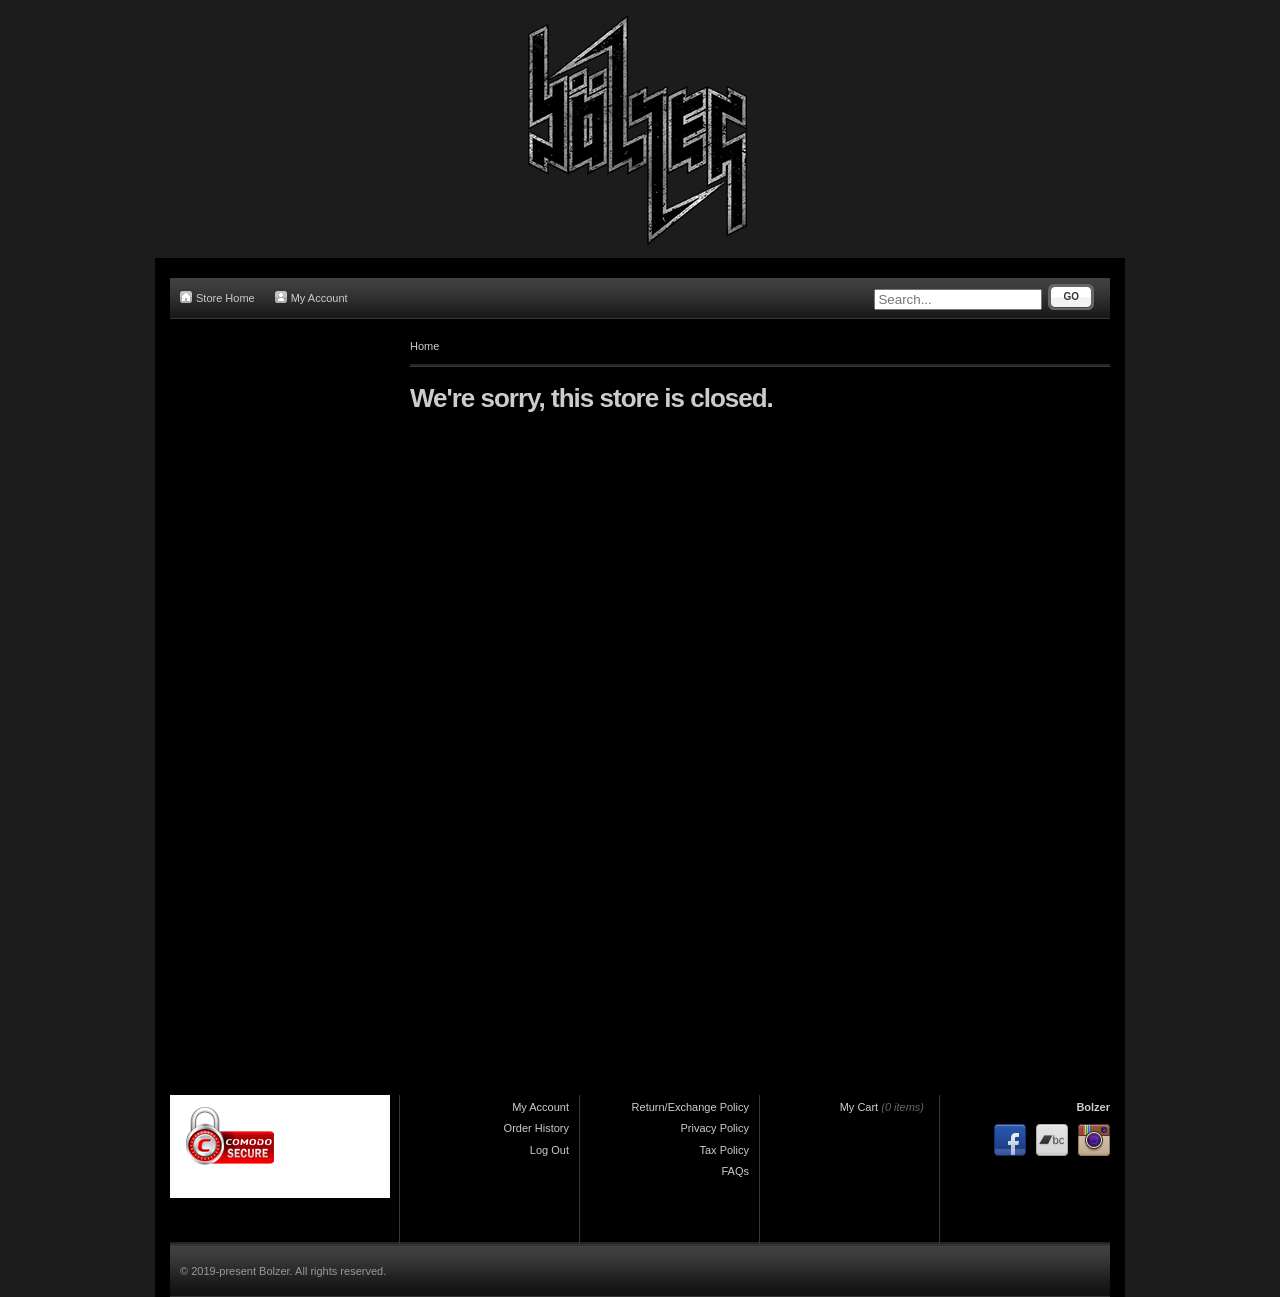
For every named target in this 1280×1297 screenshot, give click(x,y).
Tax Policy (724, 1150)
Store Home (217, 297)
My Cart (859, 1107)
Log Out (549, 1150)
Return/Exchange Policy (690, 1107)
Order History (536, 1128)
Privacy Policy (715, 1128)
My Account (311, 297)
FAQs (735, 1171)
